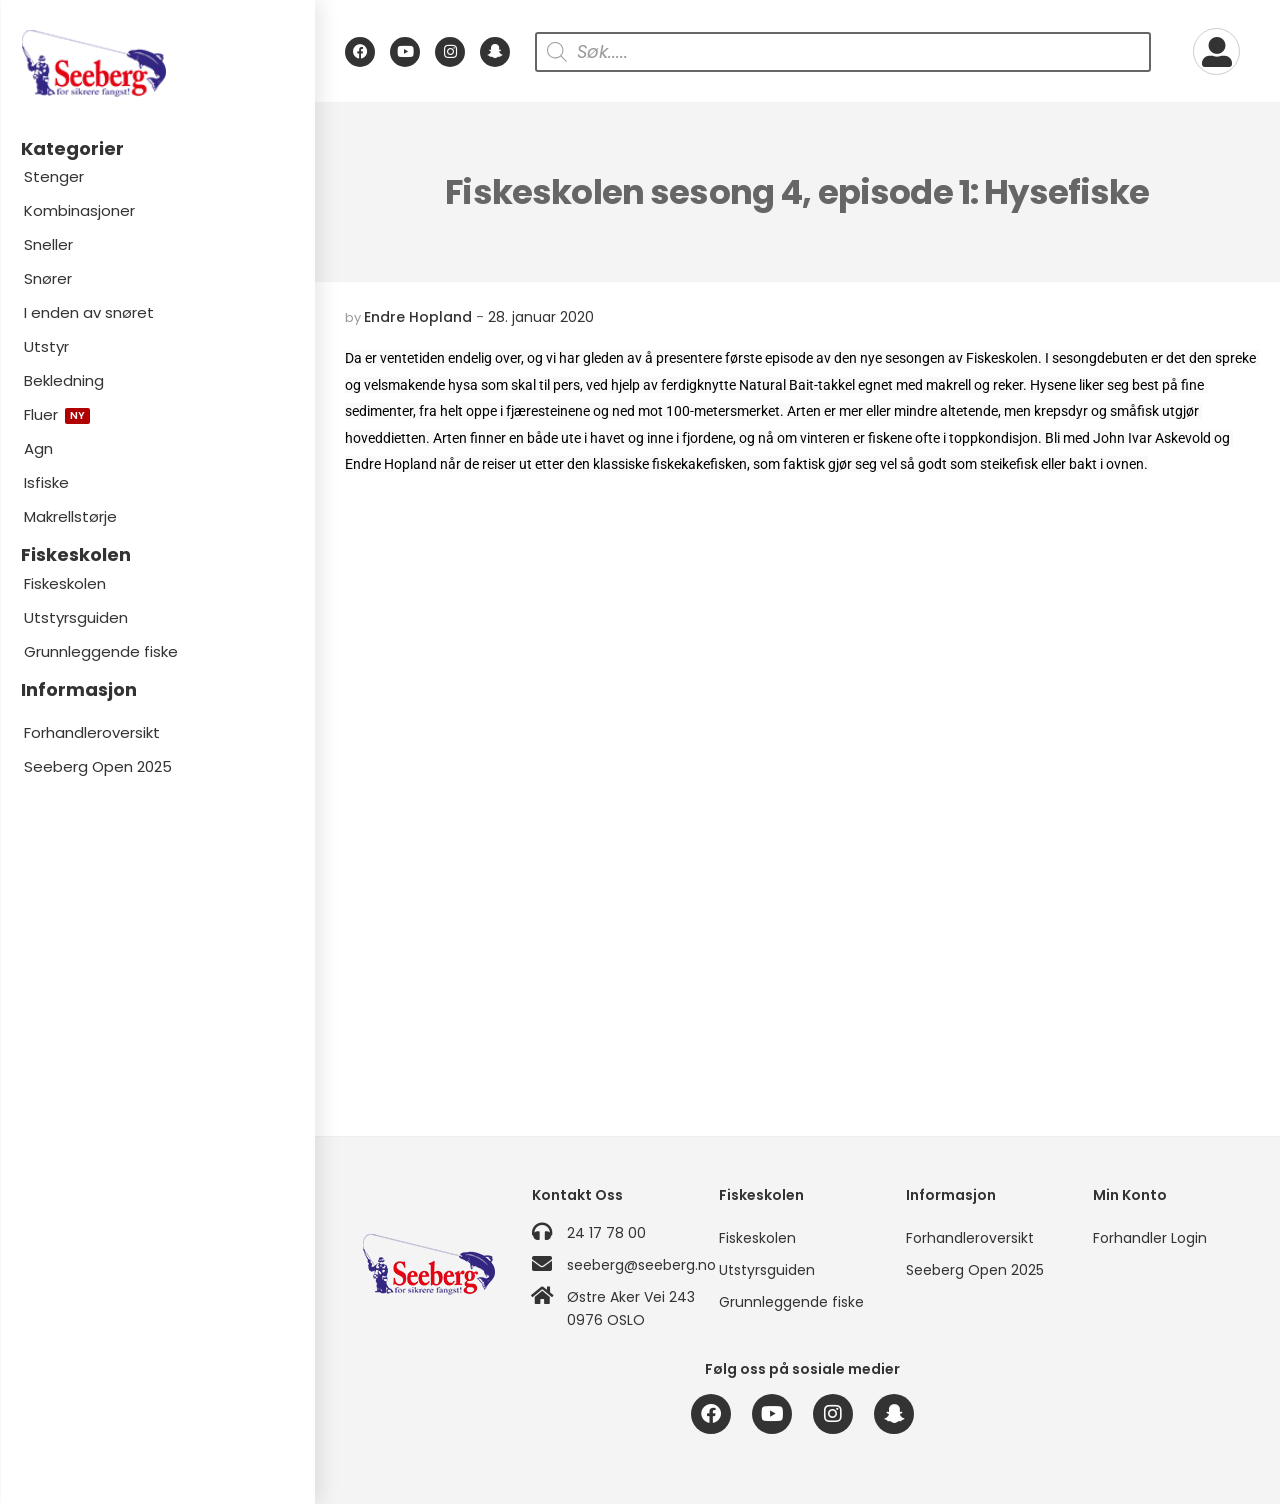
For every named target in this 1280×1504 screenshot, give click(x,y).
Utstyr (46, 346)
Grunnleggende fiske (101, 651)
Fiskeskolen (65, 583)
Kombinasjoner (79, 210)
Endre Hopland (418, 317)
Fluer (57, 414)
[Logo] (157, 63)
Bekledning (64, 380)
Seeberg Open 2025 (98, 766)
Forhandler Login (1150, 1238)
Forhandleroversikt (92, 732)
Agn (38, 448)
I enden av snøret (89, 312)
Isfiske (46, 482)
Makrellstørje (70, 516)
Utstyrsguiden (76, 617)
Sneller (48, 244)
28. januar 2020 (541, 317)
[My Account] (1216, 51)
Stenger (54, 176)
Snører (48, 278)
